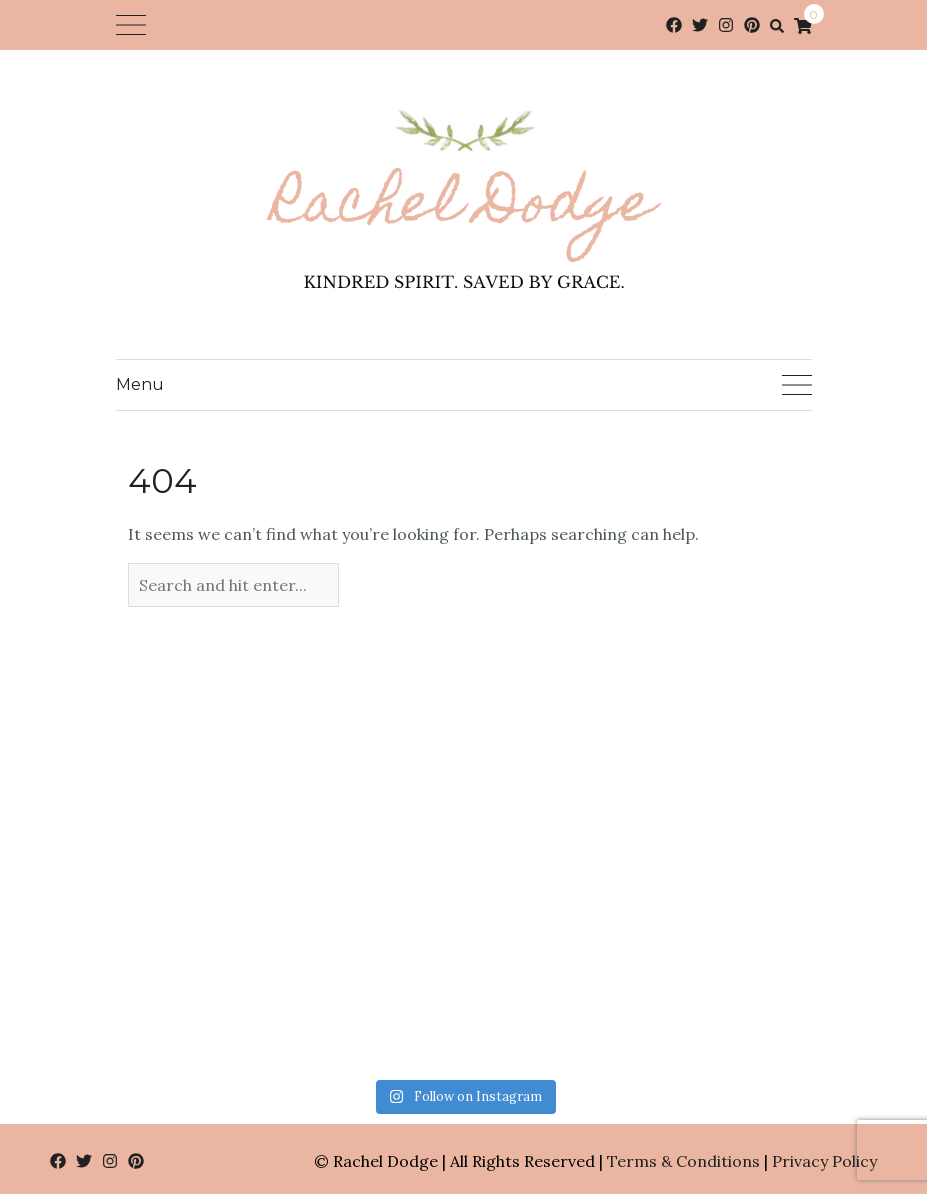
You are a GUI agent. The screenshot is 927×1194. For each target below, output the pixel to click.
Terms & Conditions (683, 1161)
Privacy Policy (824, 1161)
